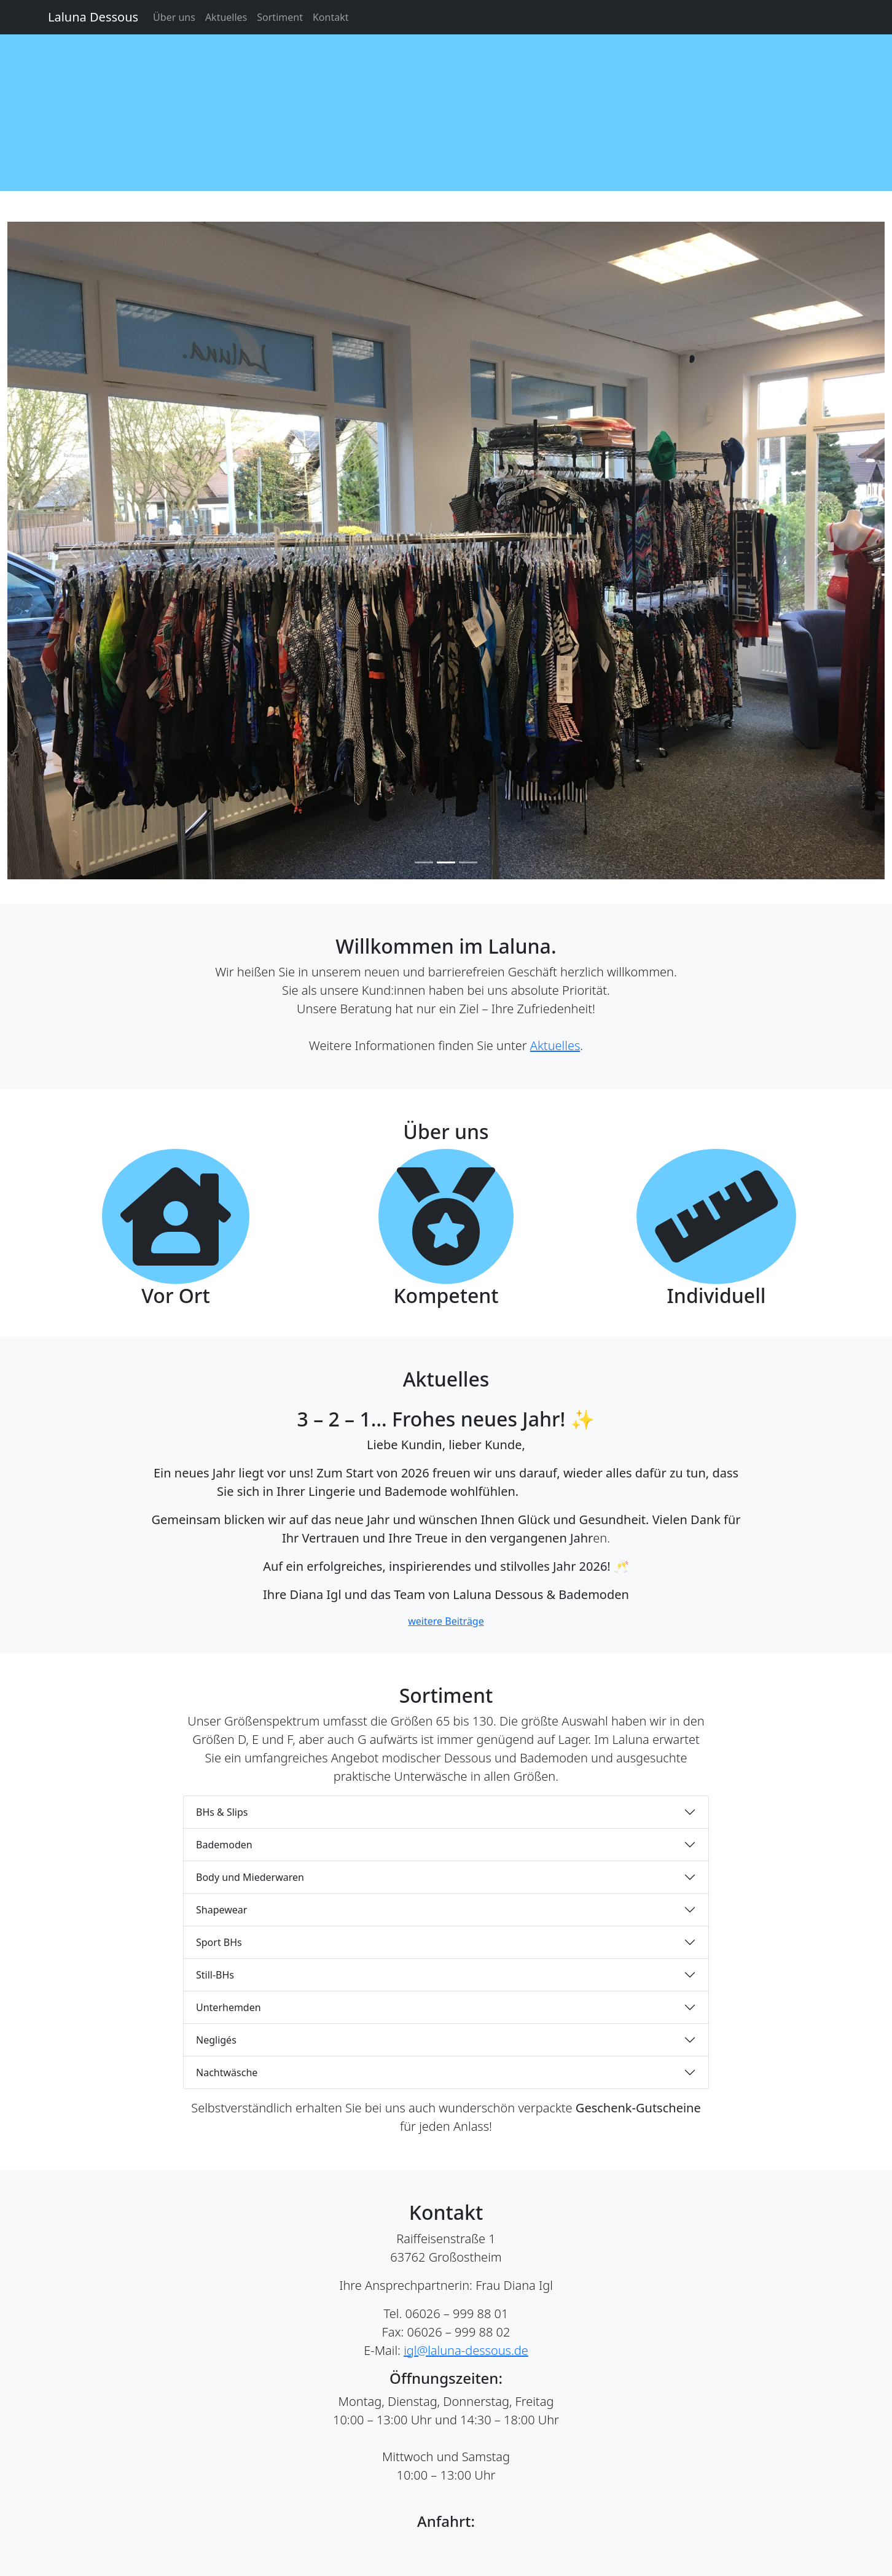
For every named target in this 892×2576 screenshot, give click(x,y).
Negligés (216, 2040)
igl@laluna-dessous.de (466, 2350)
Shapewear (221, 1909)
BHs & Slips (222, 1812)
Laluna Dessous (93, 17)
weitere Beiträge (445, 1621)
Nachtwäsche (226, 2072)
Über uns (174, 17)
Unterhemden (228, 2007)
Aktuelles (226, 17)
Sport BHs (219, 1942)
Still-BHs (215, 1975)
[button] (73, 550)
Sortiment (280, 17)
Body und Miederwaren (250, 1877)
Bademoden (224, 1844)
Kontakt (331, 17)
